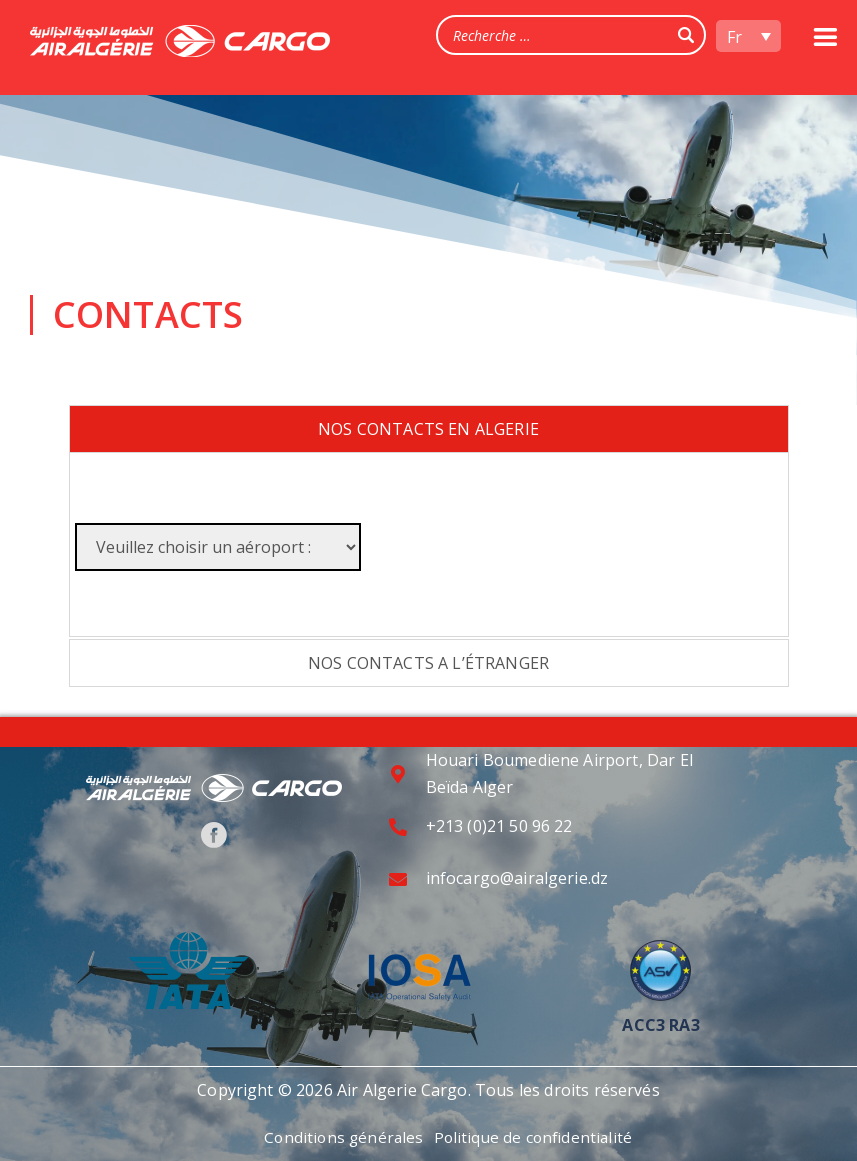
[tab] (429, 429)
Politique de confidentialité (535, 1137)
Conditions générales (341, 1137)
